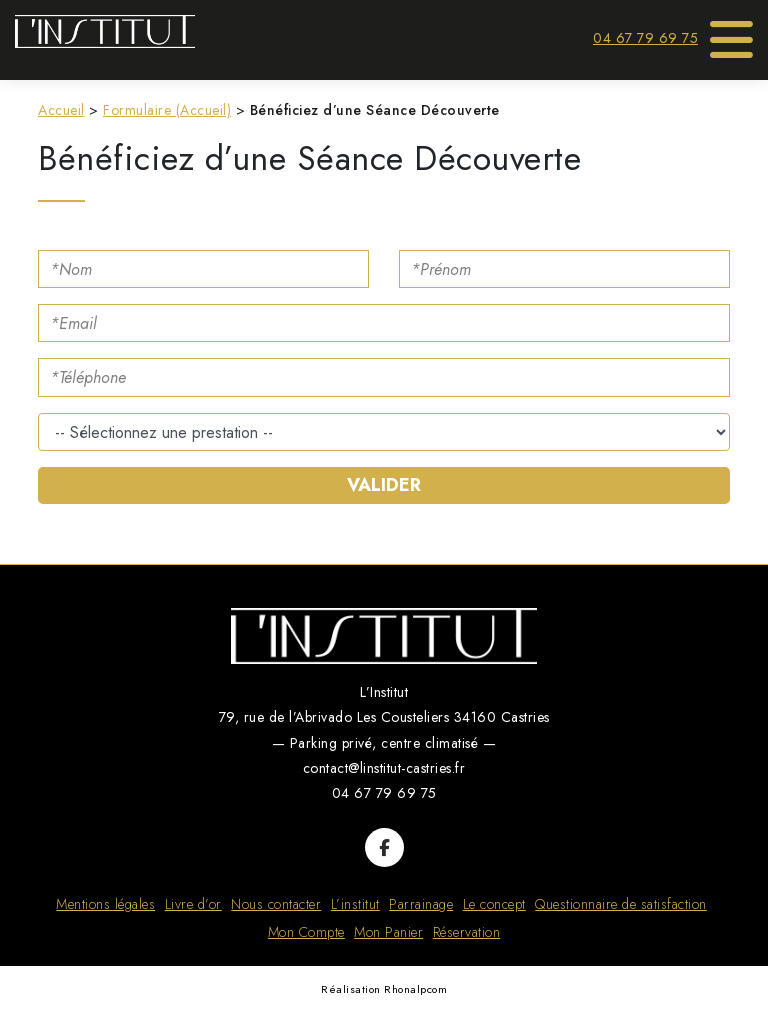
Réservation (467, 932)
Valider (384, 485)
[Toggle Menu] (732, 33)
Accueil (61, 110)
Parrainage (421, 904)
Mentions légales (105, 904)
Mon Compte (306, 932)
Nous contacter (276, 904)
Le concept (494, 904)
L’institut (355, 904)
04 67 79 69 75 (645, 38)
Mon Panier (388, 932)
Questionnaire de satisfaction (621, 904)
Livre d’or (193, 904)
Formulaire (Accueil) (167, 110)
